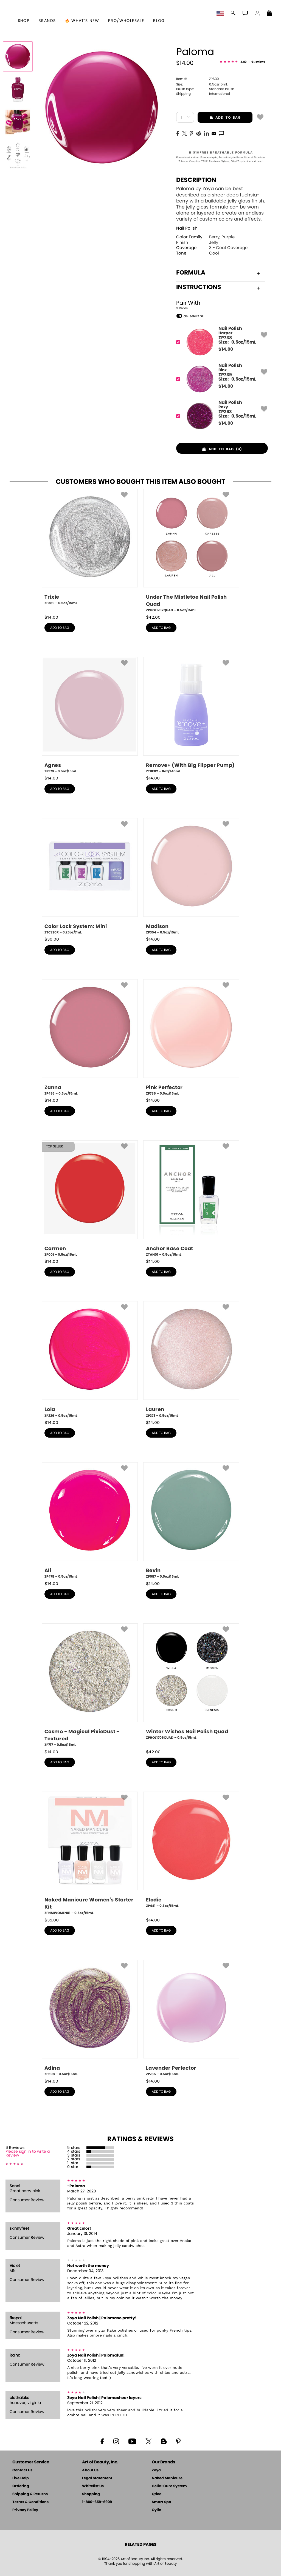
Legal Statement (97, 2478)
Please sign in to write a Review (27, 2153)
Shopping (91, 2494)
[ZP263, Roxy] (220, 416)
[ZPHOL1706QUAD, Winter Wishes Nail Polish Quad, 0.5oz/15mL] (191, 1683)
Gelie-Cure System (169, 2486)
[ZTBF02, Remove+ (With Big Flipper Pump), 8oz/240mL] (191, 715)
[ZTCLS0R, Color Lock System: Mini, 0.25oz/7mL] (90, 876)
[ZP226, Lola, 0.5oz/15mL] (90, 1359)
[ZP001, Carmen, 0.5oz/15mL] (90, 1198)
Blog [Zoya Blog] (159, 21)
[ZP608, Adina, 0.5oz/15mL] (90, 2018)
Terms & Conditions (30, 2502)
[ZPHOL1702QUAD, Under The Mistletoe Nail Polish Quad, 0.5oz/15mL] (191, 551)
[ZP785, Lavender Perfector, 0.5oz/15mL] (191, 2018)
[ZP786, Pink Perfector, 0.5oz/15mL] (191, 1037)
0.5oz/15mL (201, 84)
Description (196, 180)
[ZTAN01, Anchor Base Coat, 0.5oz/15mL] (191, 1198)
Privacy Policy (25, 2510)
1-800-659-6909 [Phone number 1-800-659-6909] (97, 2502)
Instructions (218, 287)
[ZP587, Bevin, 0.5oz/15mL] (191, 1520)
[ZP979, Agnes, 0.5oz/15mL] (90, 715)
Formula (218, 273)
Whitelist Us (93, 2486)
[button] (221, 13)
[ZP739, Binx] (220, 379)
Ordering (20, 2486)
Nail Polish (187, 228)
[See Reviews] (242, 62)
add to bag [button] (219, 117)
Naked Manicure (167, 2478)
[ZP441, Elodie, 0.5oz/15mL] (191, 1852)
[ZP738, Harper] (220, 342)
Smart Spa (161, 2502)
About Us (90, 2470)
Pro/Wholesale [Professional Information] (126, 21)
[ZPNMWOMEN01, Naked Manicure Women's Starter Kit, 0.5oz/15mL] (90, 1854)
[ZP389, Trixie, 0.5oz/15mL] (90, 549)
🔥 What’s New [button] (82, 21)
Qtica (157, 2494)
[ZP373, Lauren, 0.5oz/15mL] (191, 1359)
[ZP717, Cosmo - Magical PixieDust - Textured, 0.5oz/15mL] (90, 1685)
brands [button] (47, 21)
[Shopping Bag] (269, 14)
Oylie (156, 2510)
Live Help (20, 2478)
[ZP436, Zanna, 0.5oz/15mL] (90, 1037)
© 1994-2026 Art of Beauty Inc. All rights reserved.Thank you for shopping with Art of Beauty (140, 2561)
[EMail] (213, 133)
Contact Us (22, 2470)
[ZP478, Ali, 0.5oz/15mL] (90, 1520)
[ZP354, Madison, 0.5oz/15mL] (191, 876)
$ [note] (225, 349)
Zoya (156, 2470)
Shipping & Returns (30, 2494)
